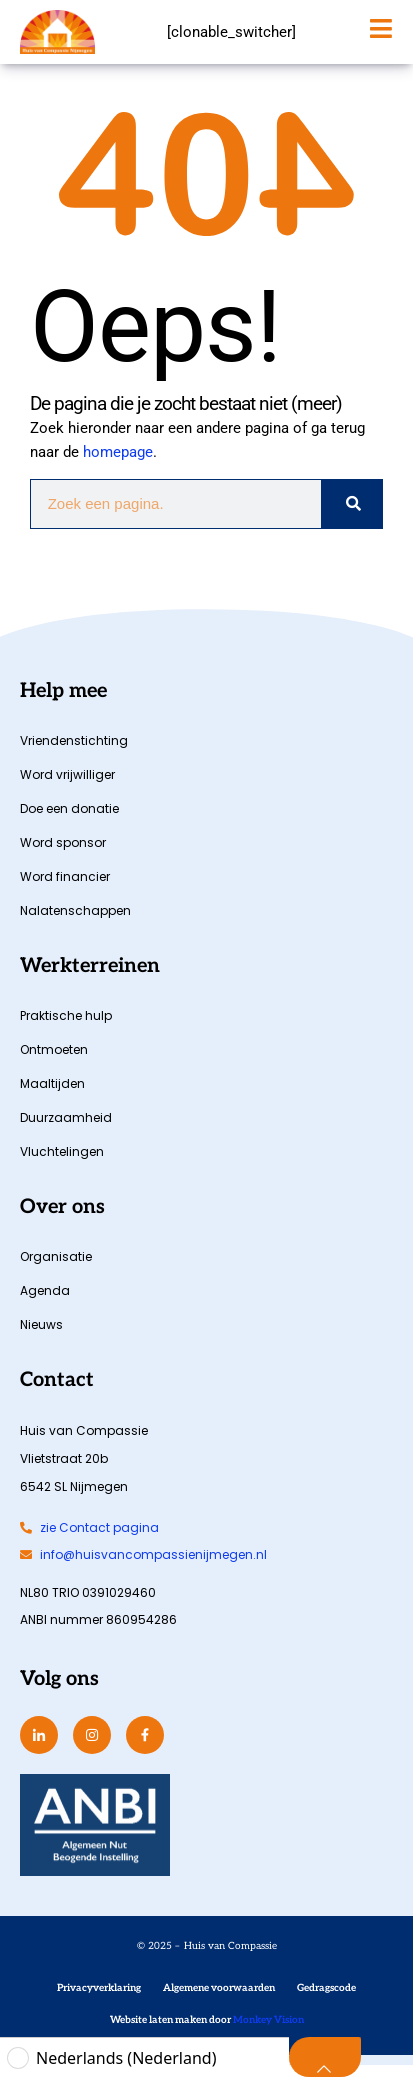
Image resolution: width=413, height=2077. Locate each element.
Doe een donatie (69, 820)
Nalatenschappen (75, 922)
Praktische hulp (66, 1027)
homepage (118, 464)
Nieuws (41, 1336)
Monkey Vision (267, 2032)
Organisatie (56, 1268)
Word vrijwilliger (67, 786)
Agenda (45, 1302)
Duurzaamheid (66, 1129)
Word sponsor (63, 854)
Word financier (65, 888)
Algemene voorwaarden (219, 2000)
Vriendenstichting (74, 752)
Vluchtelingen (62, 1163)
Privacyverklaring (99, 2000)
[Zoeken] (351, 516)
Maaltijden (52, 1095)
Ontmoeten (54, 1061)
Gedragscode (326, 2000)
